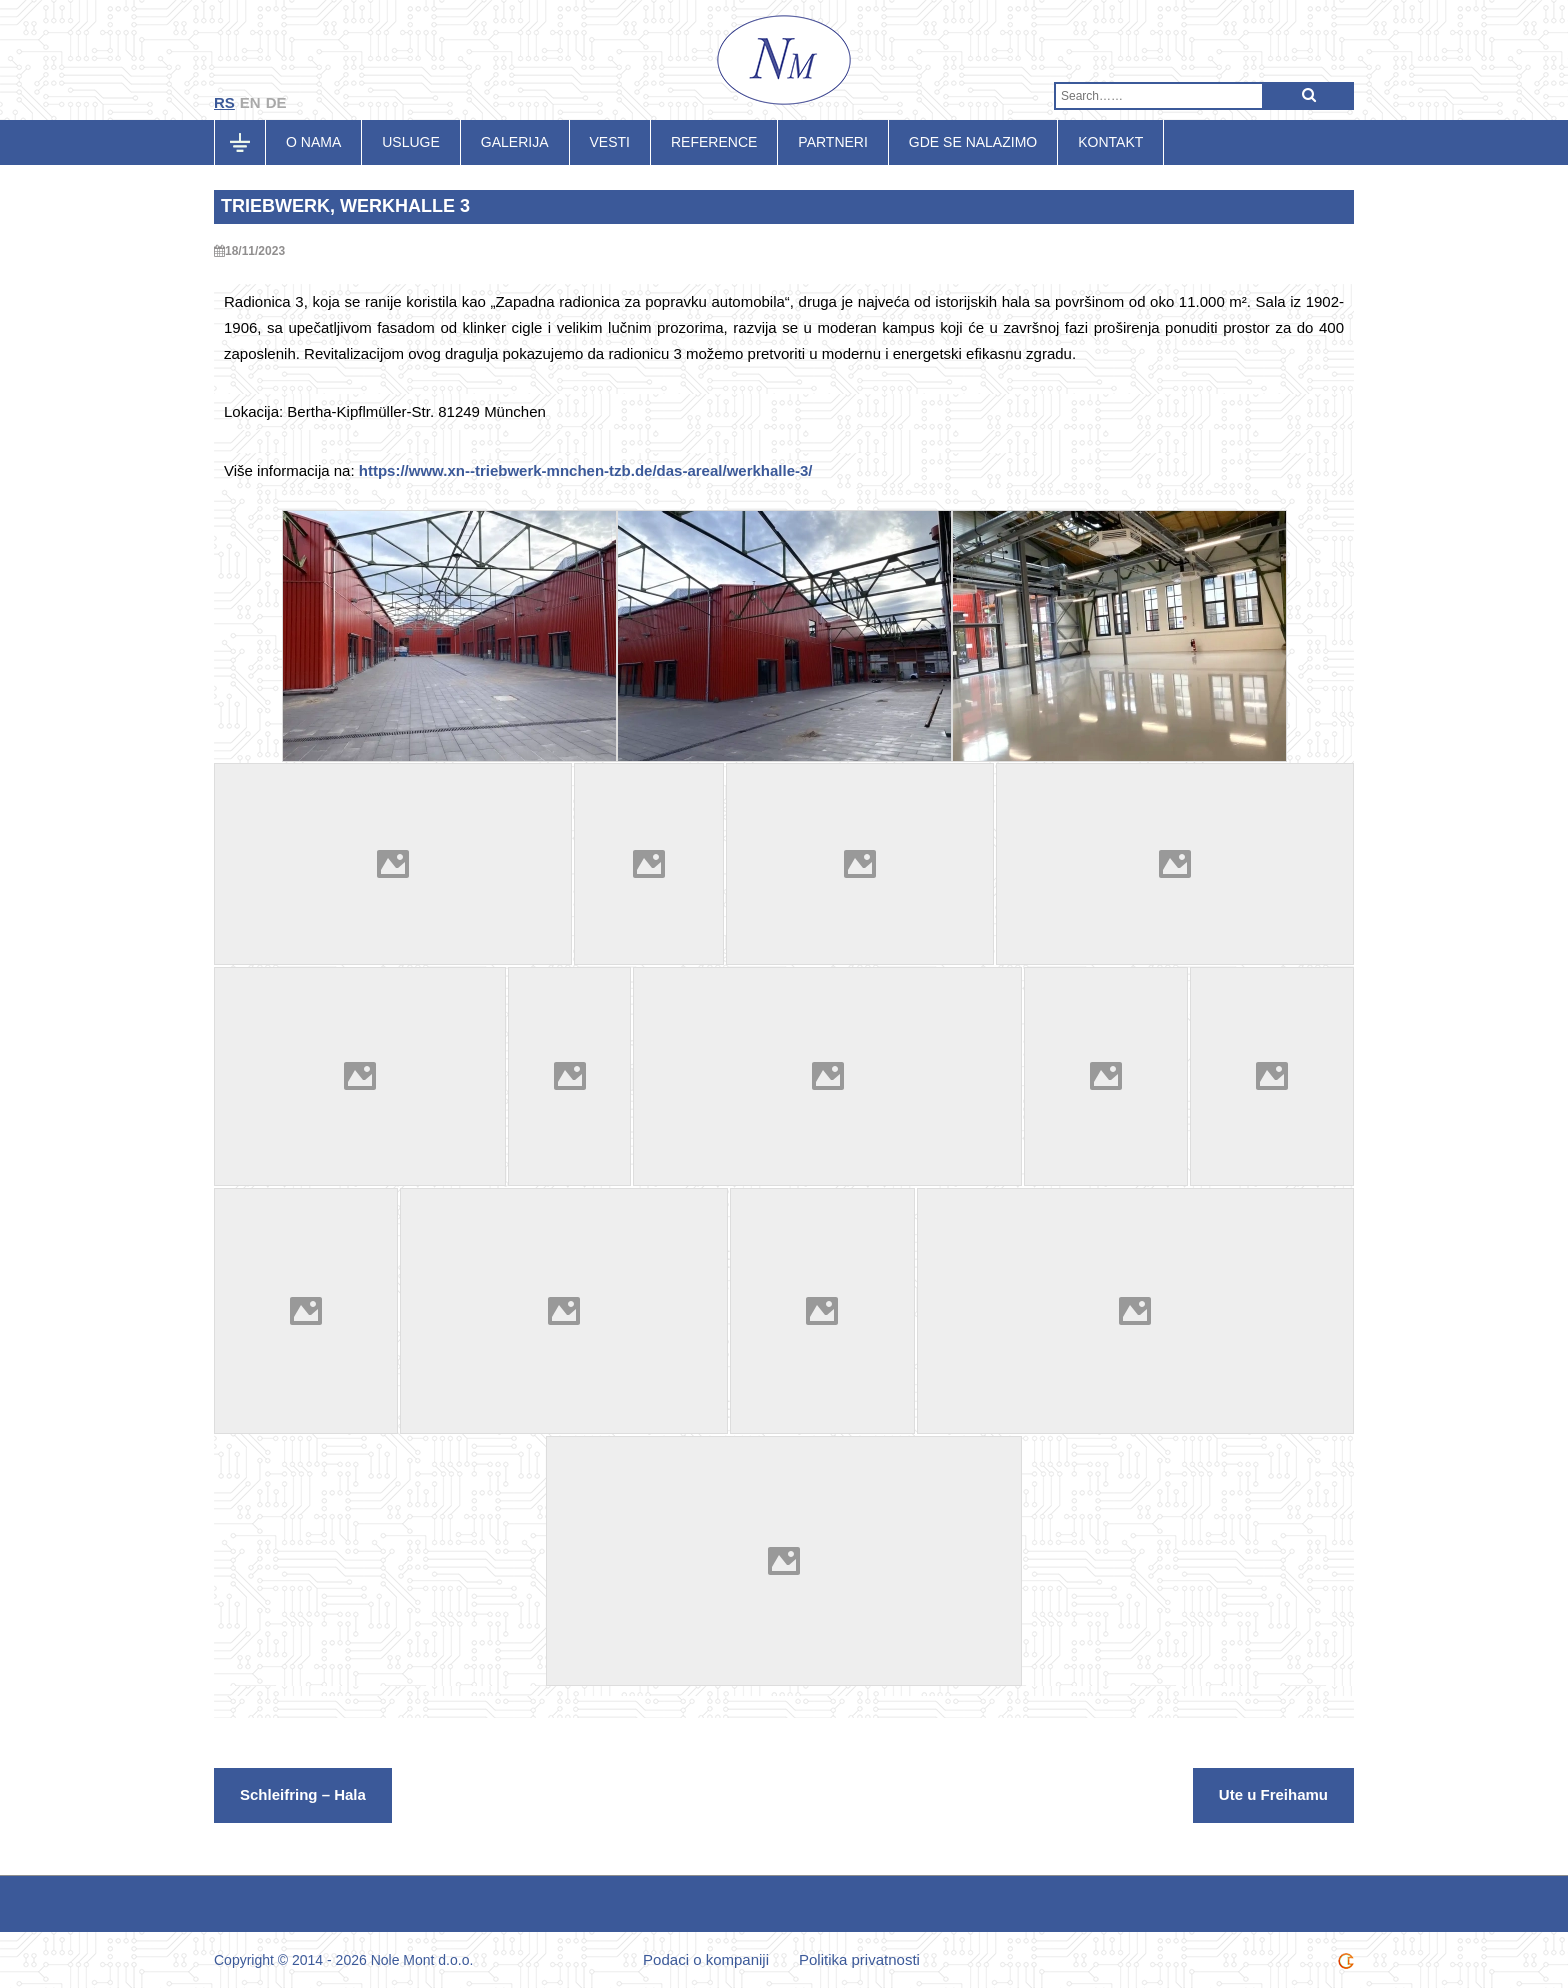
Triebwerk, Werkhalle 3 (345, 206)
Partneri (833, 142)
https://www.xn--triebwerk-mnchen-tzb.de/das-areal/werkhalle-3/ (586, 470)
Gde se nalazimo (973, 142)
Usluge (411, 142)
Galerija (515, 142)
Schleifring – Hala (303, 1794)
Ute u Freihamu (1273, 1794)
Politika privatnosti (859, 1959)
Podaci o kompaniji (706, 1959)
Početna (250, 142)
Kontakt (1110, 142)
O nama (313, 142)
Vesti (610, 142)
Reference (714, 142)
